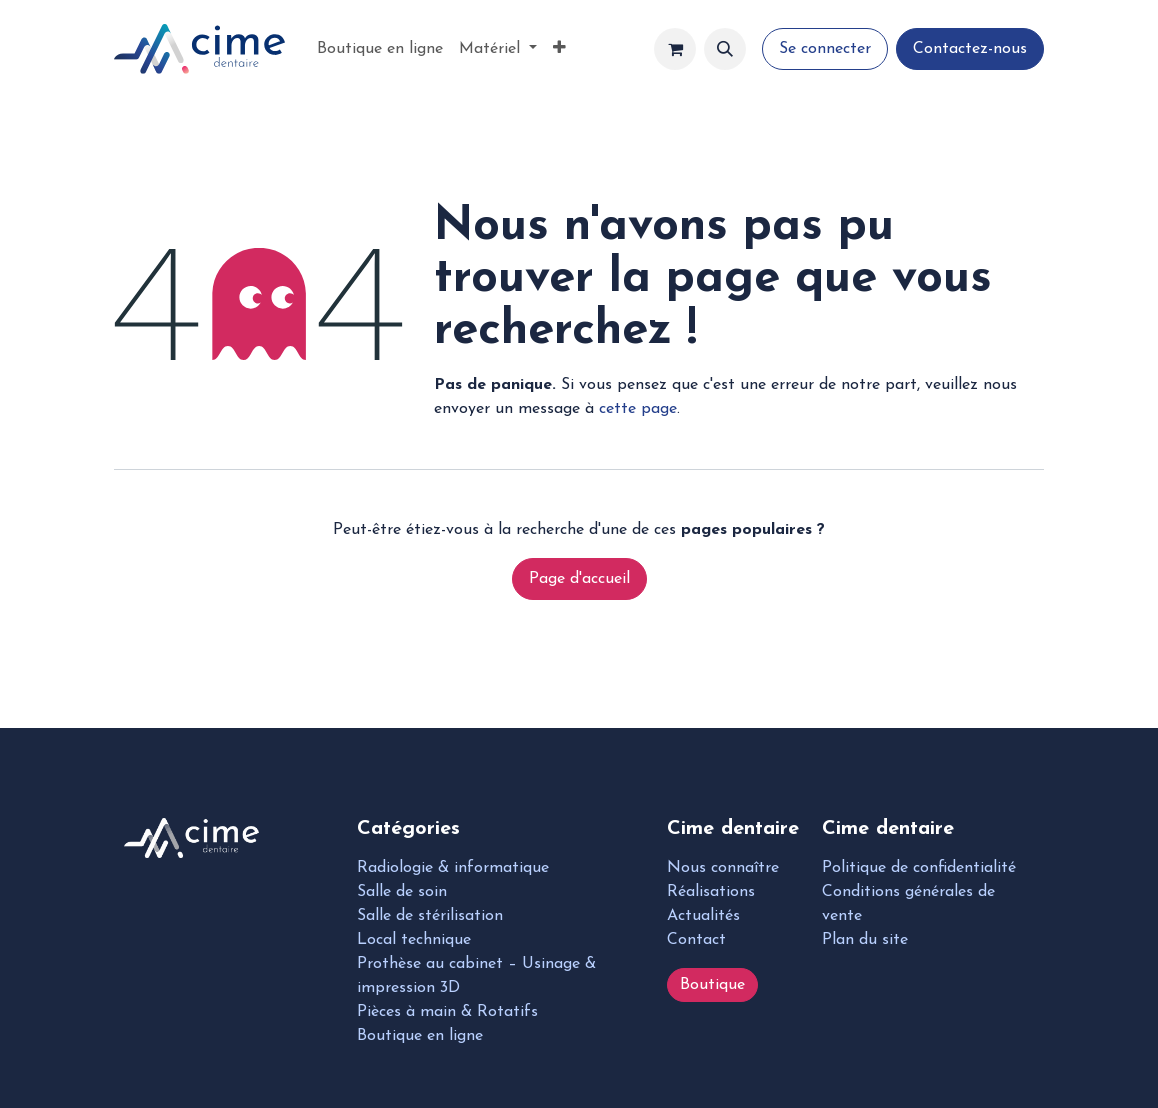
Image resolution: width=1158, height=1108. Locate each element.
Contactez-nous (970, 49)
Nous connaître (723, 868)
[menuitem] (380, 49)
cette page (638, 409)
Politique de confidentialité (919, 868)
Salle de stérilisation (430, 916)
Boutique (712, 985)
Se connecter (825, 49)
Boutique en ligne (420, 1036)
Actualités (703, 916)
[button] (725, 49)
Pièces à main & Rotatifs (447, 1012)
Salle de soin (402, 892)
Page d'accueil (579, 579)
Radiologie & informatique (453, 868)
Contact (696, 940)
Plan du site (865, 940)
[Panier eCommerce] (675, 49)
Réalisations (711, 892)
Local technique (414, 940)
